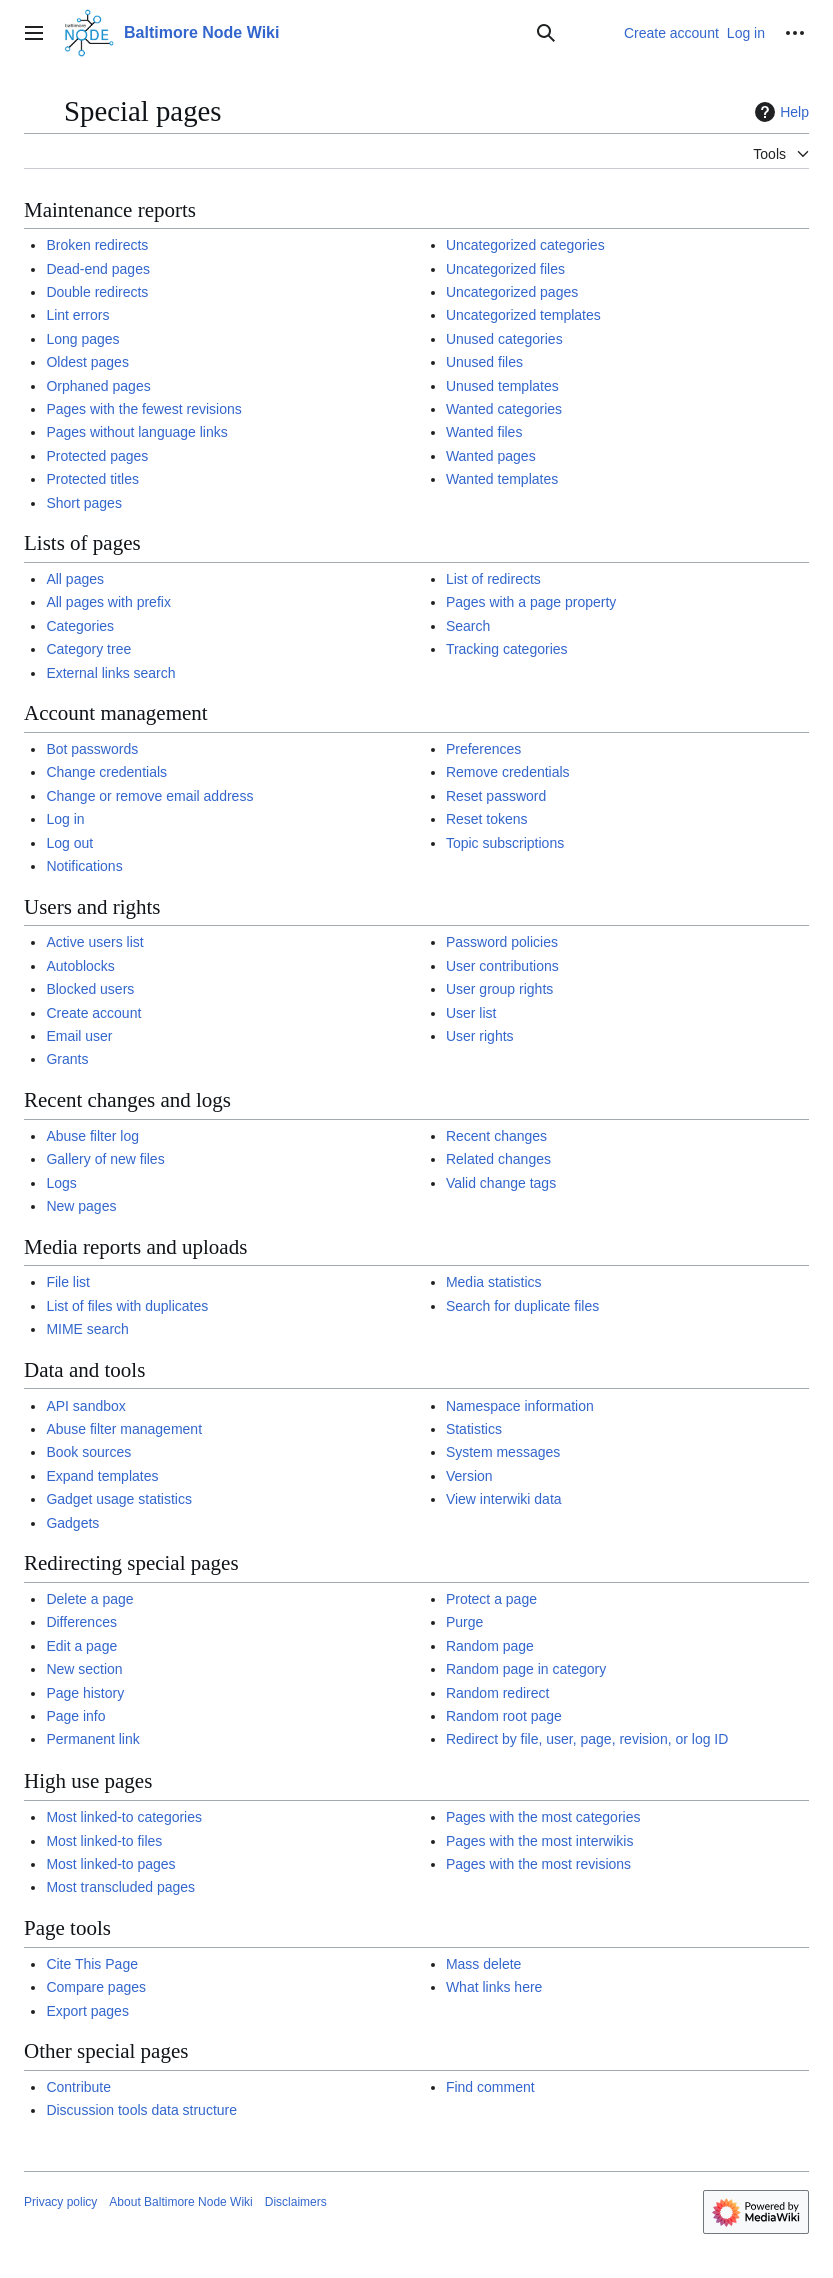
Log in (65, 819)
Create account (93, 1013)
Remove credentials (508, 772)
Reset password (496, 796)
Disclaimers (296, 2202)
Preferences (483, 749)
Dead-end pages (98, 269)
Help (779, 112)
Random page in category (526, 1669)
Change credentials (106, 772)
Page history (85, 1693)
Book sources (88, 1452)
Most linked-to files (104, 1841)
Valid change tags (501, 1183)
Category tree (88, 649)
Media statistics (494, 1282)
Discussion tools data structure (141, 2110)
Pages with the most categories (543, 1817)
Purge (464, 1622)
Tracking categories (507, 649)
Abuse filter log (92, 1136)
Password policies (502, 942)
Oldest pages (87, 362)
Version (469, 1476)
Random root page (504, 1716)
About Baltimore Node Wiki (180, 2202)
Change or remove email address (149, 796)
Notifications (84, 866)
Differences (81, 1622)
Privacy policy (60, 2202)
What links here (494, 1987)
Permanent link (92, 1739)
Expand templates (102, 1476)
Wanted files (484, 432)
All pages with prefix (108, 602)
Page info (75, 1716)
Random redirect (498, 1693)
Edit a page (81, 1646)
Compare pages (96, 1987)
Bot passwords (92, 749)
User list (471, 1013)
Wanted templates (502, 479)
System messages (503, 1452)
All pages (75, 579)
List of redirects (493, 579)
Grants (67, 1059)
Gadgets (72, 1523)
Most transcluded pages (120, 1887)
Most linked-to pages (110, 1864)
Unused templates (502, 386)
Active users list (94, 942)
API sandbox (85, 1406)
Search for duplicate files (522, 1306)
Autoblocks (80, 966)
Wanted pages (491, 456)
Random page (490, 1646)
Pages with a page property (531, 602)
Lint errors (77, 315)
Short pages (84, 503)
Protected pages (97, 456)
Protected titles (92, 479)
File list (68, 1282)
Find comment (490, 2087)
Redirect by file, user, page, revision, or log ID (587, 1739)
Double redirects (97, 292)
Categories (80, 626)
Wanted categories (504, 409)
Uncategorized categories (525, 245)
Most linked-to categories (124, 1817)
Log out (69, 843)
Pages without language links (136, 432)
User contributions (502, 966)
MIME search (87, 1329)
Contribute (78, 2087)
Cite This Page (92, 1964)
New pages (81, 1206)
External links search (110, 673)
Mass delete (483, 1964)
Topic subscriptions (505, 843)
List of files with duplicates (127, 1306)
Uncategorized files (505, 269)
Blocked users (90, 989)
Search (468, 626)
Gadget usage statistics (119, 1499)
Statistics (474, 1429)
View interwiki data (504, 1499)
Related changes (498, 1159)
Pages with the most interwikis (540, 1841)
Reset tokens (487, 819)
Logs (61, 1183)
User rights (480, 1036)
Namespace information (520, 1406)
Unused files (484, 362)
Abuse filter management (124, 1429)
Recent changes (496, 1136)
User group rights (499, 989)
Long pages (82, 339)
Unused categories (504, 339)
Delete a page (89, 1599)
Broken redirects (97, 245)
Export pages (87, 2011)
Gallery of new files (105, 1159)
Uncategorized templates (523, 315)
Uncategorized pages (512, 292)
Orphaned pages (98, 386)
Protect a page (491, 1599)
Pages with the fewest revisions (143, 409)
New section (84, 1669)
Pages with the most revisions (538, 1864)
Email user (79, 1036)
